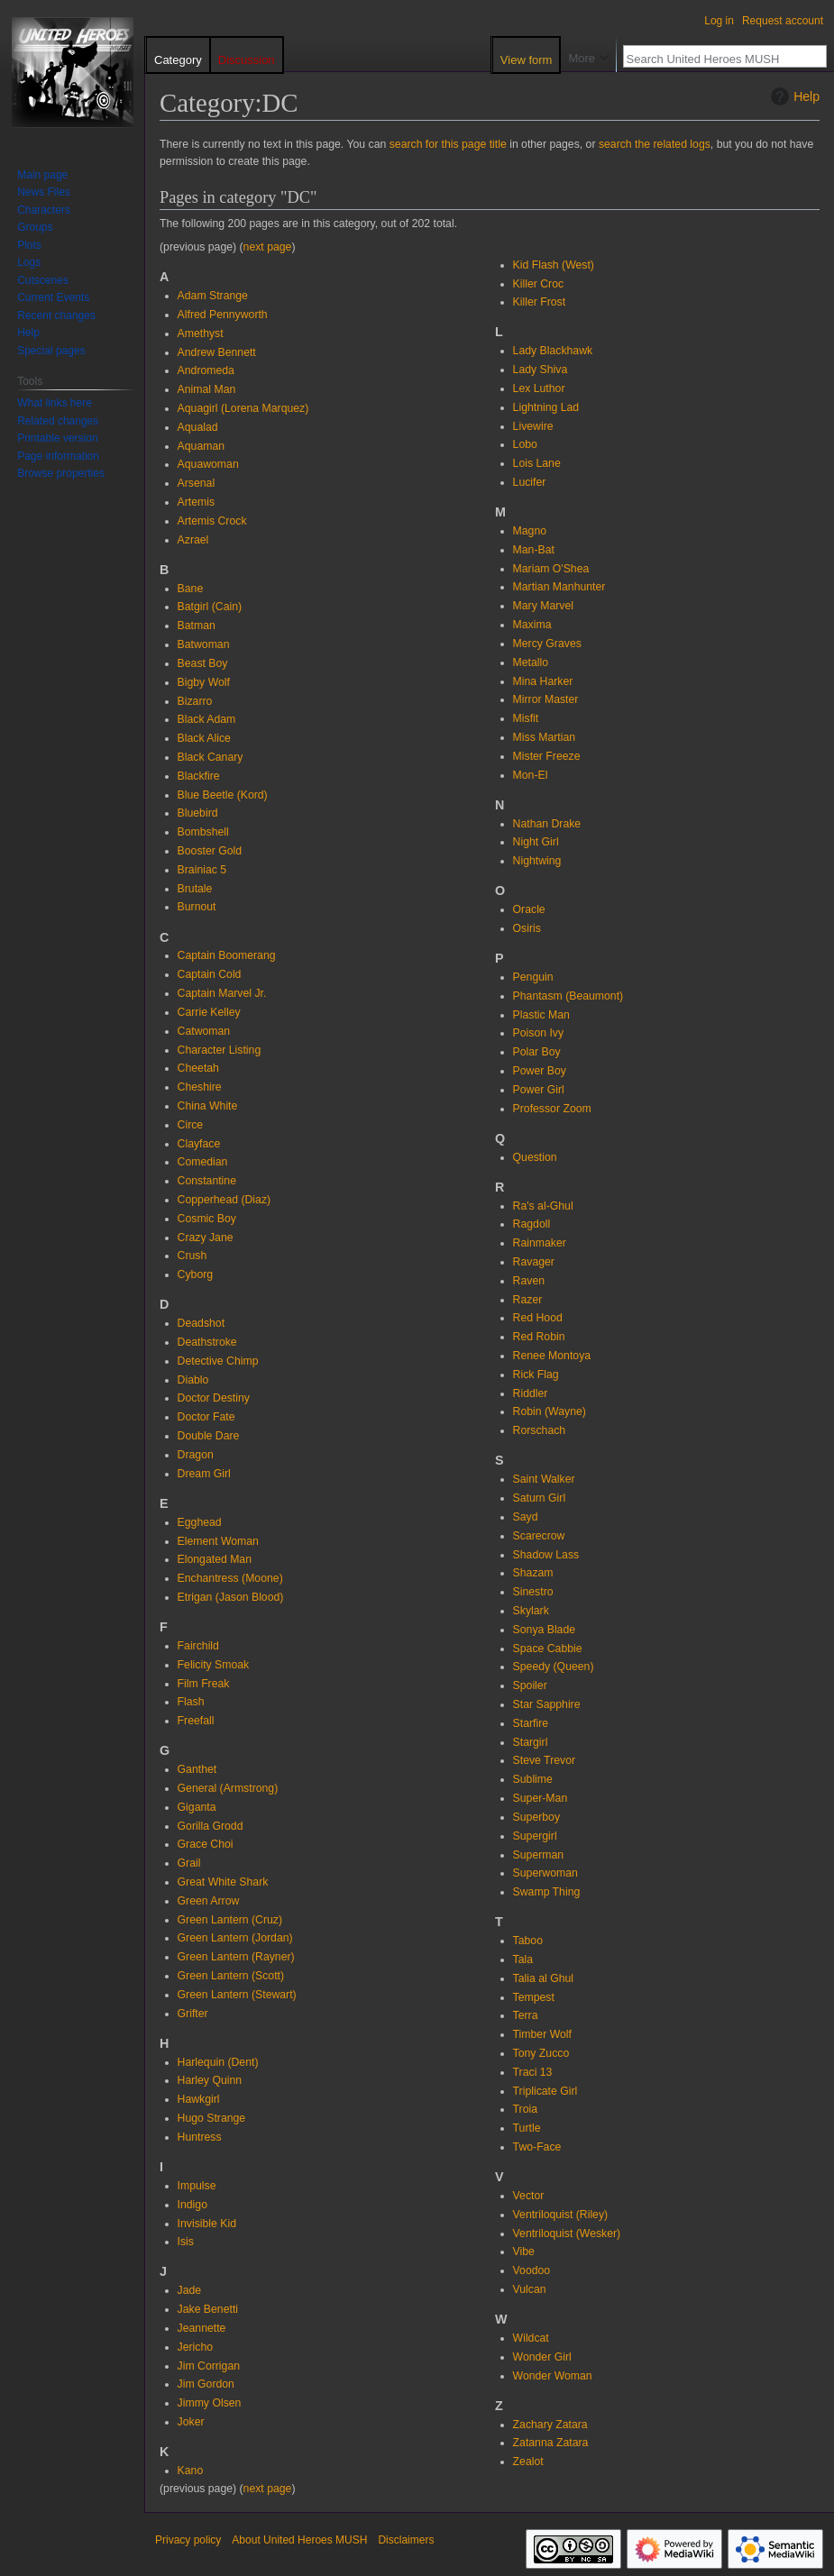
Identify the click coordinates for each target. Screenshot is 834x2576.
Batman (196, 625)
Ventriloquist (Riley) (561, 2214)
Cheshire (200, 1087)
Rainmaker (539, 1243)
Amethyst (201, 333)
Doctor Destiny (214, 1398)
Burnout (197, 906)
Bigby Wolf (204, 682)
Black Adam (207, 719)
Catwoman (204, 1031)
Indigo (192, 2204)
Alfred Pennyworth (223, 314)
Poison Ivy (538, 1033)
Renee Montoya (552, 1355)
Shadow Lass (546, 1554)
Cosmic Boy (207, 1218)
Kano (191, 2470)
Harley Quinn (210, 2080)
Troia (525, 2109)
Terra (525, 2015)
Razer (528, 1299)
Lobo (525, 444)
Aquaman (201, 446)
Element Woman (218, 1541)
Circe (191, 1125)
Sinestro (533, 1591)
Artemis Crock (212, 521)
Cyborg (196, 1274)
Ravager (533, 1262)
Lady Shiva (540, 369)
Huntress (200, 2137)
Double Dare (209, 1436)
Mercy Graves (547, 643)
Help (793, 96)
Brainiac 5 (202, 869)
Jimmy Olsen (210, 2403)
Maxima (532, 624)
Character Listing (219, 1050)
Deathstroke (207, 1342)
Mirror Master (546, 699)
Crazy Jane (206, 1237)
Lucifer (529, 482)
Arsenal (196, 483)
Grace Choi (206, 1844)
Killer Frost (539, 302)
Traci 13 (533, 2072)
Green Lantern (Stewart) (237, 1994)
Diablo (193, 1380)
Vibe (524, 2251)
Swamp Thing (547, 1892)
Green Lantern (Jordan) (235, 1938)
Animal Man (207, 389)
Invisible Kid (207, 2223)
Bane (191, 588)
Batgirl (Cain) (210, 606)
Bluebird (198, 813)
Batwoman (204, 644)
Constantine (207, 1180)
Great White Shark (223, 1882)
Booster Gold (210, 851)
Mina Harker (543, 681)
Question (535, 1157)
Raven (529, 1280)
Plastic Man (541, 1015)
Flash (191, 1701)
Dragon (196, 1454)
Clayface (199, 1143)
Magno (529, 531)
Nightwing (537, 860)
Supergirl (535, 1836)
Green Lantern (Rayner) (236, 1956)
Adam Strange (213, 295)
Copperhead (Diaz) (224, 1199)
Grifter (193, 2013)
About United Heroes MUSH (299, 2540)
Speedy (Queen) (553, 1666)
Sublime (533, 1779)
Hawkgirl (199, 2099)
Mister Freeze (547, 756)
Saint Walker (544, 1479)
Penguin (533, 977)
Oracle (529, 909)
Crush (192, 1255)
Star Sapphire (547, 1704)
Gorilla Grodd (210, 1826)
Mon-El (530, 775)
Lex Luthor (539, 388)
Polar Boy (537, 1052)
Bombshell (203, 832)
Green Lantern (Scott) (231, 1975)
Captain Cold (210, 974)
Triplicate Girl (545, 2091)
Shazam (533, 1573)
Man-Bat (533, 550)
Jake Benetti (208, 2309)
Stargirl (530, 1742)
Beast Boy (203, 663)
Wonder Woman (552, 2376)
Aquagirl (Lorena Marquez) (243, 408)
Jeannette (202, 2328)
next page (267, 247)
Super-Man (540, 1798)
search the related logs (654, 144)
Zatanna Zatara (551, 2442)
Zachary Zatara (550, 2424)
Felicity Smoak (214, 1664)
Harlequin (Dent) (218, 2062)
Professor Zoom (552, 1108)
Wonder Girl (542, 2357)
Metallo (531, 662)
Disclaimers (406, 2540)
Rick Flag (536, 1374)
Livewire (533, 426)
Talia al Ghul (543, 1978)
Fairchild (198, 1646)
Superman (538, 1855)
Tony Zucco (541, 2053)
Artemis (196, 502)
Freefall (196, 1720)
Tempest (533, 1997)
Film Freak (204, 1683)
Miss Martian (544, 737)
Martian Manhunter (559, 586)
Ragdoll (532, 1224)
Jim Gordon (206, 2384)
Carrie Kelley (209, 1012)
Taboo (528, 1940)
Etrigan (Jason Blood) (231, 1597)
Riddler (530, 1393)
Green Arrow (209, 1901)
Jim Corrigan (209, 2366)
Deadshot (201, 1323)
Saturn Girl (539, 1498)
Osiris (527, 928)
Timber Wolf (542, 2034)
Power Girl (538, 1089)
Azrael (193, 540)
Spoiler (530, 1685)
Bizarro (195, 701)
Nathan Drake (547, 824)
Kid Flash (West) (553, 265)
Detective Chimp (218, 1361)
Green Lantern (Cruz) (230, 1920)
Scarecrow (539, 1536)
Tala (523, 1959)
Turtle (527, 2128)
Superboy (536, 1817)
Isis (186, 2241)
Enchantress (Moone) (230, 1578)
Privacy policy (188, 2540)
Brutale (195, 888)
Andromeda (206, 370)
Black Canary (210, 757)
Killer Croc (538, 284)
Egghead (200, 1522)
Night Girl (536, 842)
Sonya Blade (544, 1629)
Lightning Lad (546, 407)
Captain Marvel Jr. (222, 993)
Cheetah (198, 1068)
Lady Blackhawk (553, 350)
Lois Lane (537, 463)
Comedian (203, 1162)
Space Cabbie (547, 1648)
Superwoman (545, 1873)
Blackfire (199, 776)
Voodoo (532, 2270)
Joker (191, 2422)
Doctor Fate (206, 1417)
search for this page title (448, 144)
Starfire (530, 1723)
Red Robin (539, 1336)
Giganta (197, 1807)
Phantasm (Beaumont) (568, 996)
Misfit (526, 718)
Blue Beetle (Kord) (223, 795)
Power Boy (539, 1070)
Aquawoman (208, 464)
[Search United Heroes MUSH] (715, 58)
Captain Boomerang (227, 955)
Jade (190, 2290)
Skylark (531, 1610)
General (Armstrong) (228, 1788)
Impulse (197, 2185)
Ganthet (197, 1769)
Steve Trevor (544, 1760)
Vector (529, 2195)
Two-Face (537, 2147)
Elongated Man (215, 1559)
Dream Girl (204, 1473)
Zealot (528, 2461)
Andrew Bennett (217, 352)
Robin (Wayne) (549, 1411)
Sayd (525, 1517)
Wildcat (531, 2338)
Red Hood (538, 1317)
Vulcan (529, 2289)
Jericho (196, 2347)
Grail (189, 1863)
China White (208, 1106)
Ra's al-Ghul (543, 1206)
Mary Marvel (543, 605)
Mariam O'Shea (551, 568)
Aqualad (198, 427)
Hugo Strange (212, 2118)
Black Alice (204, 738)
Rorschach (539, 1430)
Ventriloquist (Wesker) (567, 2233)
